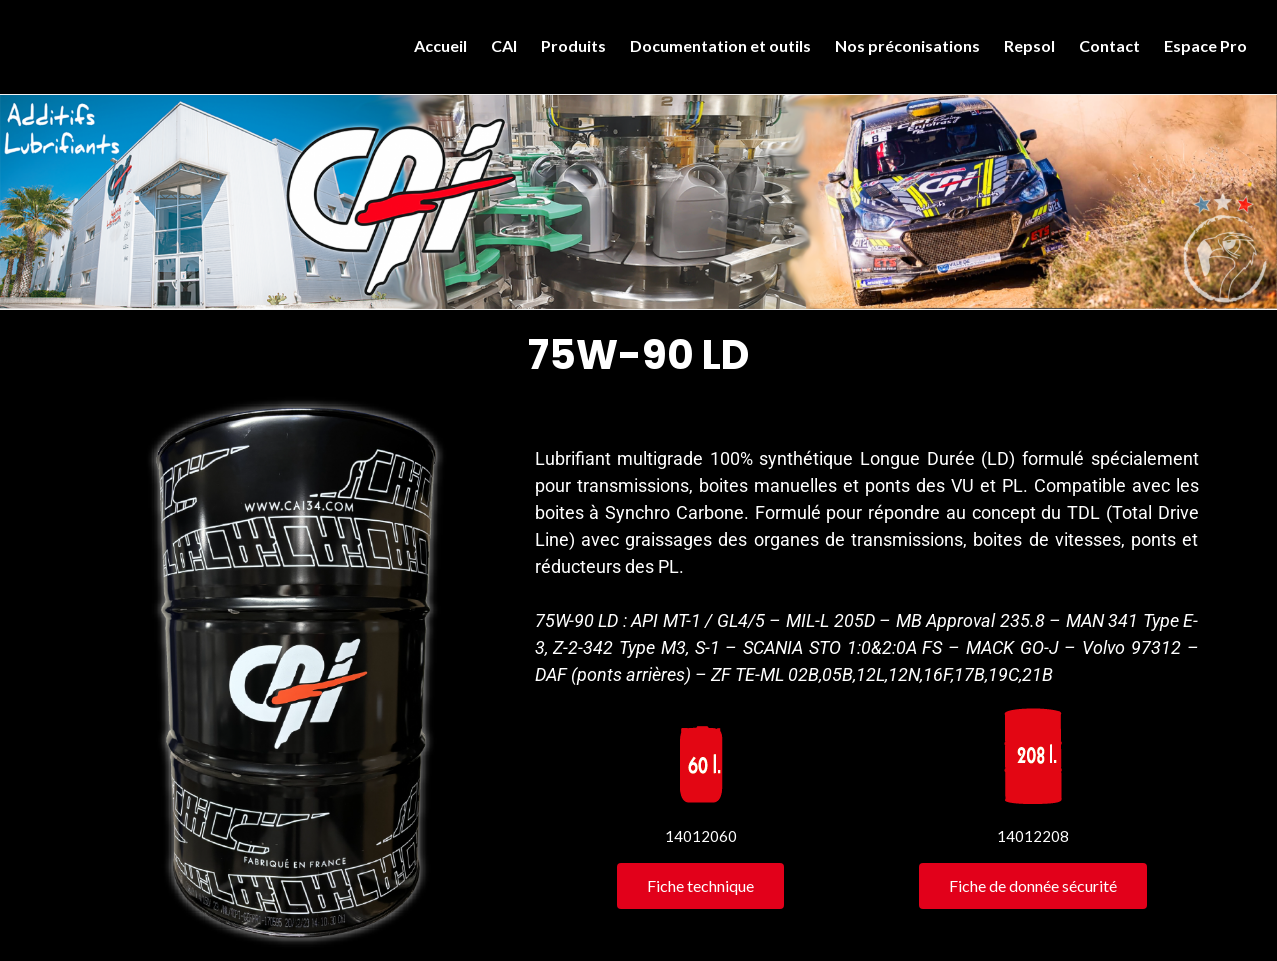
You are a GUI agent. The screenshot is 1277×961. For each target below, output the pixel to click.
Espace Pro (1205, 45)
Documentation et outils (720, 45)
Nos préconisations (907, 45)
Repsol (1029, 45)
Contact (1109, 45)
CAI (504, 45)
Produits (573, 45)
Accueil (440, 45)
